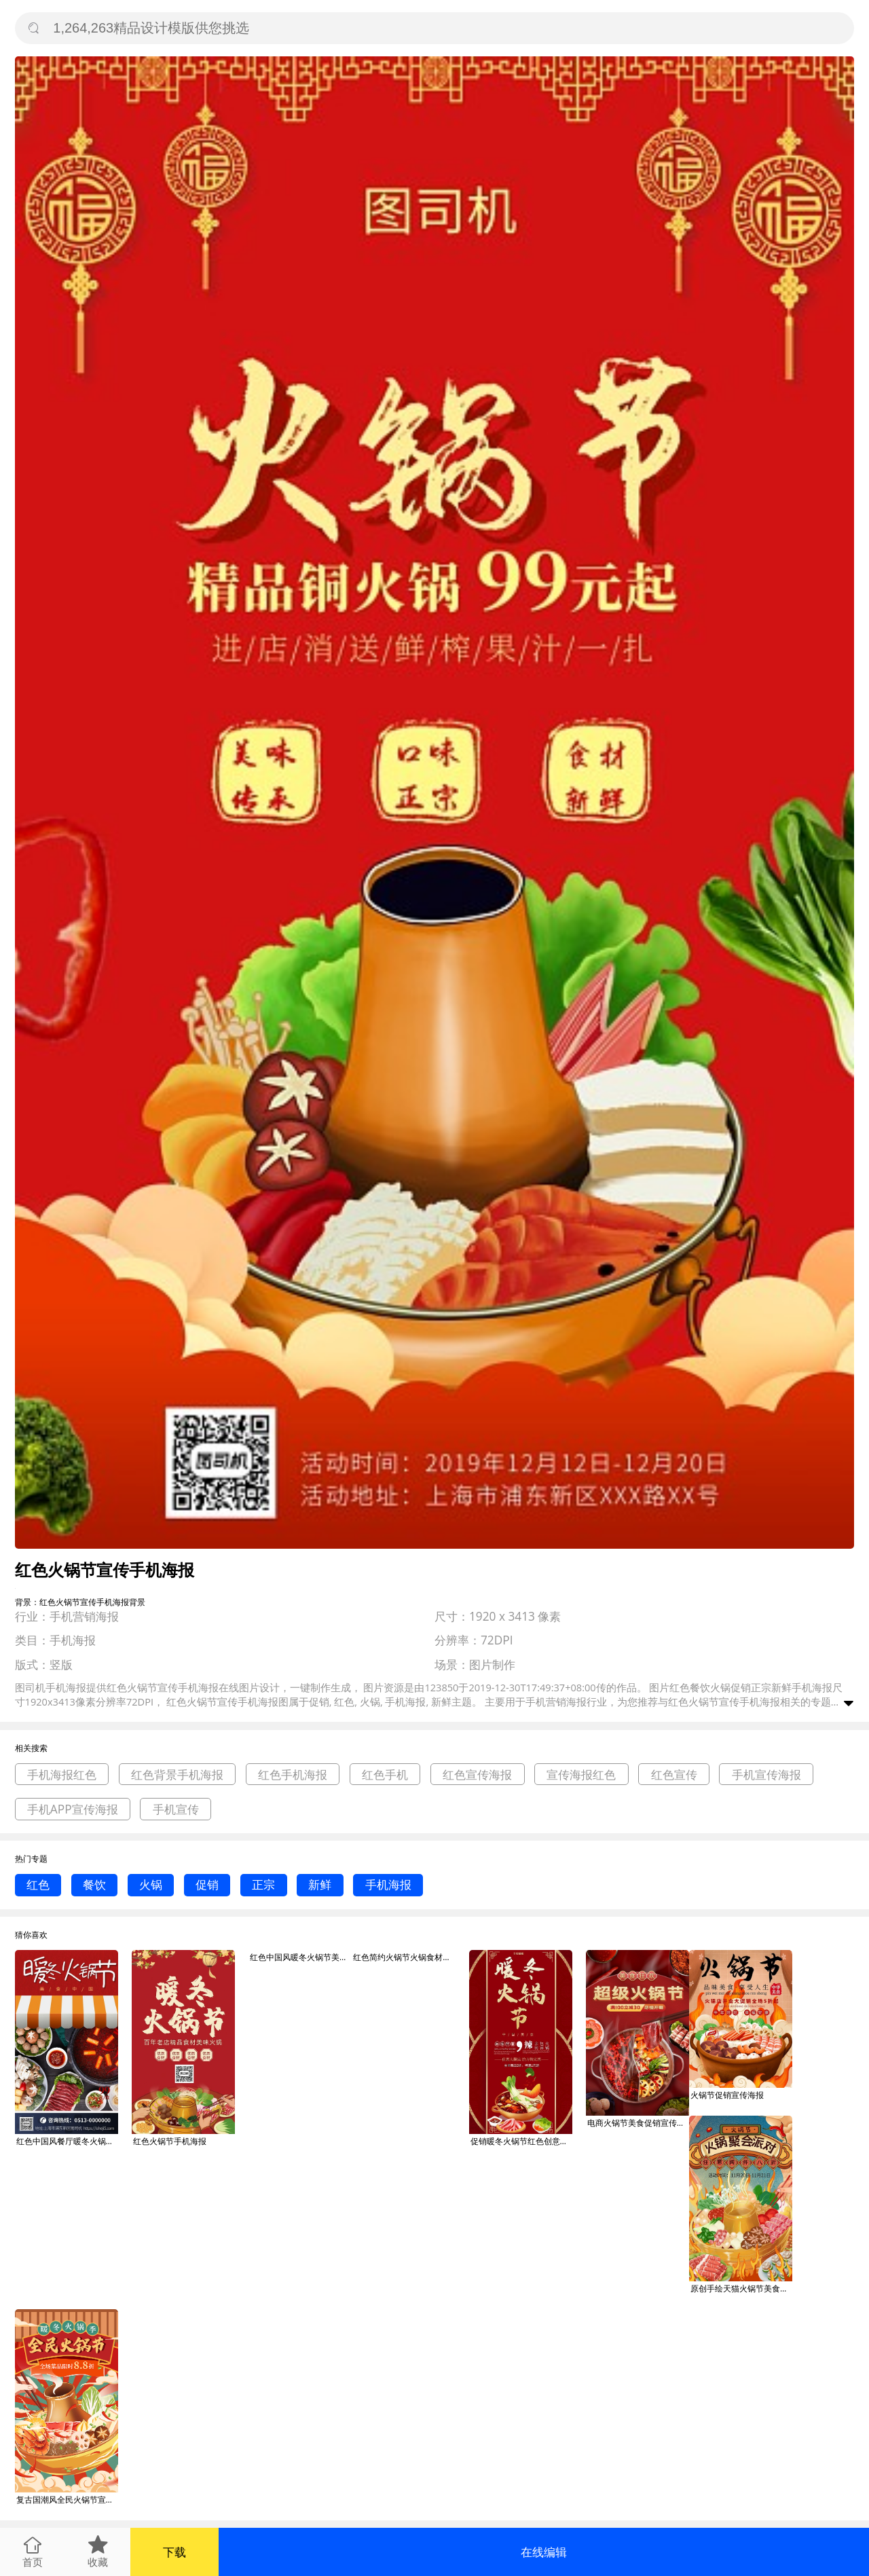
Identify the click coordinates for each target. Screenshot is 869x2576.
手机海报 (388, 1884)
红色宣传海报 (477, 1774)
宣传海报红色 (581, 1774)
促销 (207, 1884)
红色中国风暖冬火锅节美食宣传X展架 (301, 1957)
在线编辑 (544, 2552)
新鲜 (319, 1884)
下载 (174, 2552)
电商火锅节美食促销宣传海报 (638, 2123)
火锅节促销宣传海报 (727, 2095)
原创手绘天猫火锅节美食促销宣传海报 (741, 2288)
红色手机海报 (292, 1774)
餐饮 (94, 1884)
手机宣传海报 (766, 1774)
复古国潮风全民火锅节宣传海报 (67, 2499)
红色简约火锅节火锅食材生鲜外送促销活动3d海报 (404, 1957)
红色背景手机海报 (177, 1774)
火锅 (150, 1884)
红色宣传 (674, 1774)
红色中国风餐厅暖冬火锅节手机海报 (67, 2141)
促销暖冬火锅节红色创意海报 (521, 2141)
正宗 (263, 1884)
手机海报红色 (61, 1774)
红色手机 (385, 1774)
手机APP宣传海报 (72, 1809)
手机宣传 (176, 1809)
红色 (38, 1884)
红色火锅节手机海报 (169, 2141)
